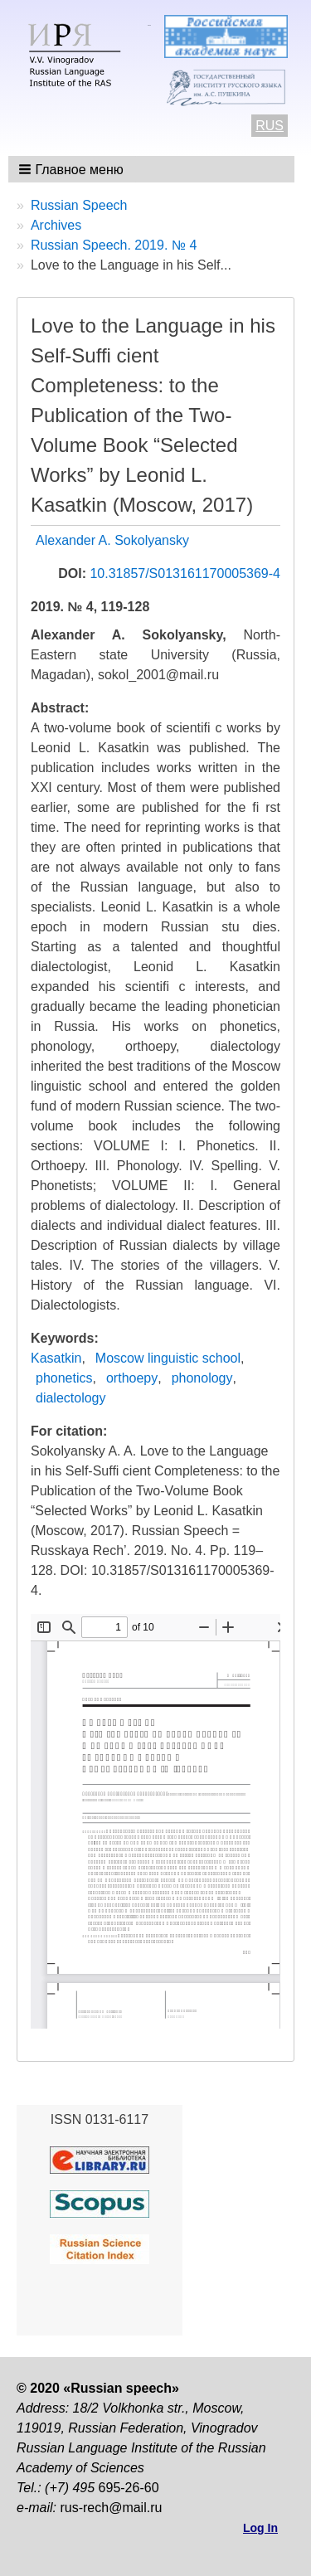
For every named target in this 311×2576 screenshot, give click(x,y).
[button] (72, 169)
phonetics (64, 1378)
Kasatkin (56, 1358)
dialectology (71, 1398)
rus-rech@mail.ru (111, 2508)
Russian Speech (79, 205)
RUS (269, 126)
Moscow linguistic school (168, 1358)
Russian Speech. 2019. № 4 (114, 245)
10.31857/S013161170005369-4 (185, 573)
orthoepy (132, 1378)
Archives (56, 225)
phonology (202, 1378)
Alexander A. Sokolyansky (112, 540)
